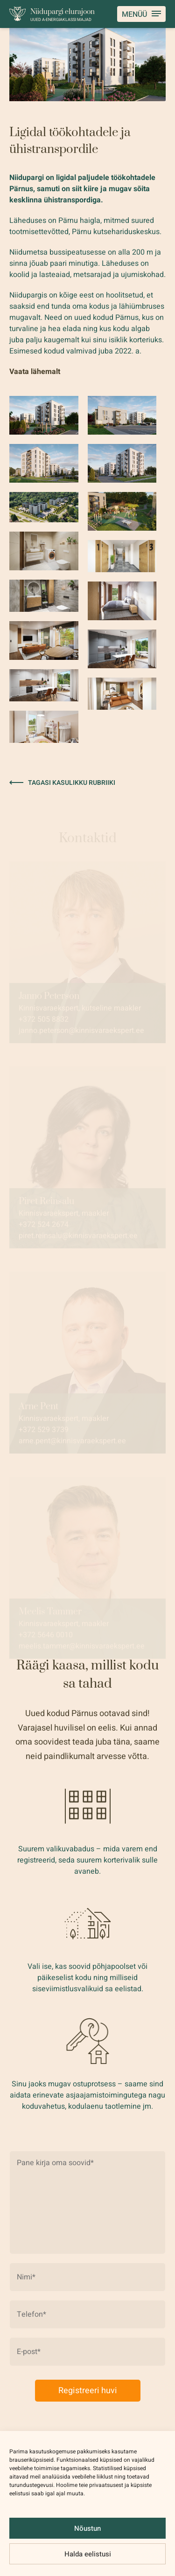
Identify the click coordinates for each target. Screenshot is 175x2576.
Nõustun (87, 2528)
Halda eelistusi (87, 2554)
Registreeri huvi (87, 2390)
